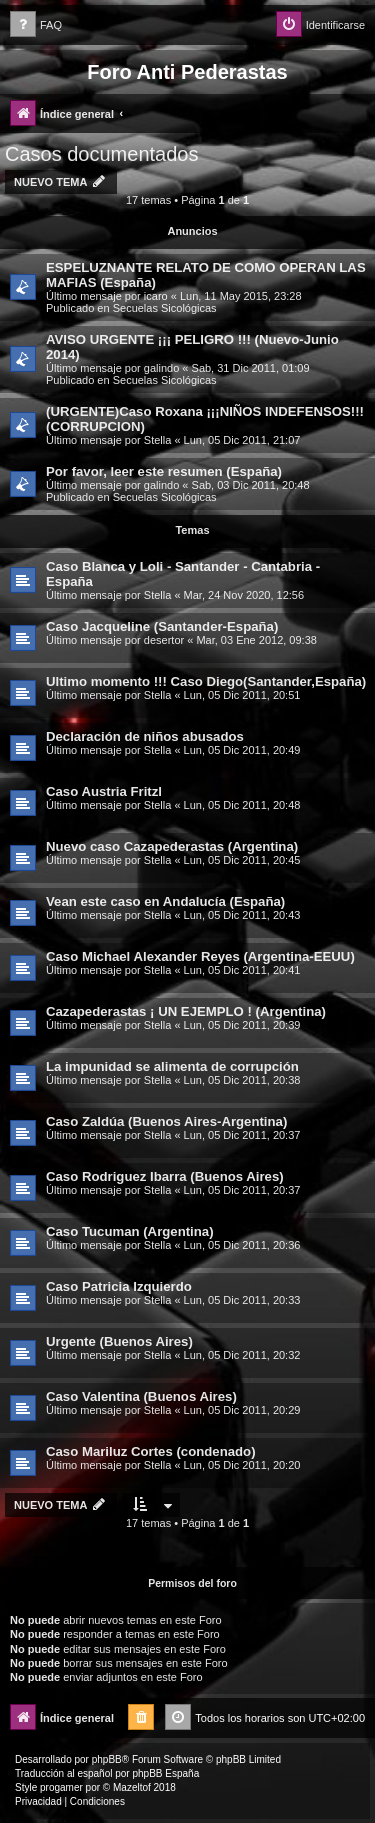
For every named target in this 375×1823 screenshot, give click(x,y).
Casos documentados (101, 154)
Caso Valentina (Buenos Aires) (141, 1396)
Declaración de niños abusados (145, 736)
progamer (61, 1787)
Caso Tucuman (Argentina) (130, 1231)
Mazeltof (132, 1787)
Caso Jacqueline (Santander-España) (162, 626)
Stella (158, 440)
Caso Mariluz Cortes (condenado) (151, 1451)
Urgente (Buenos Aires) (119, 1341)
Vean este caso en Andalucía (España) (165, 901)
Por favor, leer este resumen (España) (164, 471)
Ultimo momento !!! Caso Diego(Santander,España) (206, 681)
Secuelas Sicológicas (165, 308)
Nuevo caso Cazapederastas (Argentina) (172, 846)
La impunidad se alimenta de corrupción (172, 1066)
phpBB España (165, 1773)
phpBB (107, 1759)
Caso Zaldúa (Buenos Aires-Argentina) (166, 1121)
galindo (161, 368)
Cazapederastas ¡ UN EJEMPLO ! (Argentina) (186, 1011)
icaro (156, 296)
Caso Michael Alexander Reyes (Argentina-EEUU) (200, 956)
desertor (164, 640)
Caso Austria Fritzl (104, 791)
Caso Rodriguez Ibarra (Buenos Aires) (165, 1176)
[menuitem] (36, 25)
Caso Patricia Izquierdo (119, 1286)
